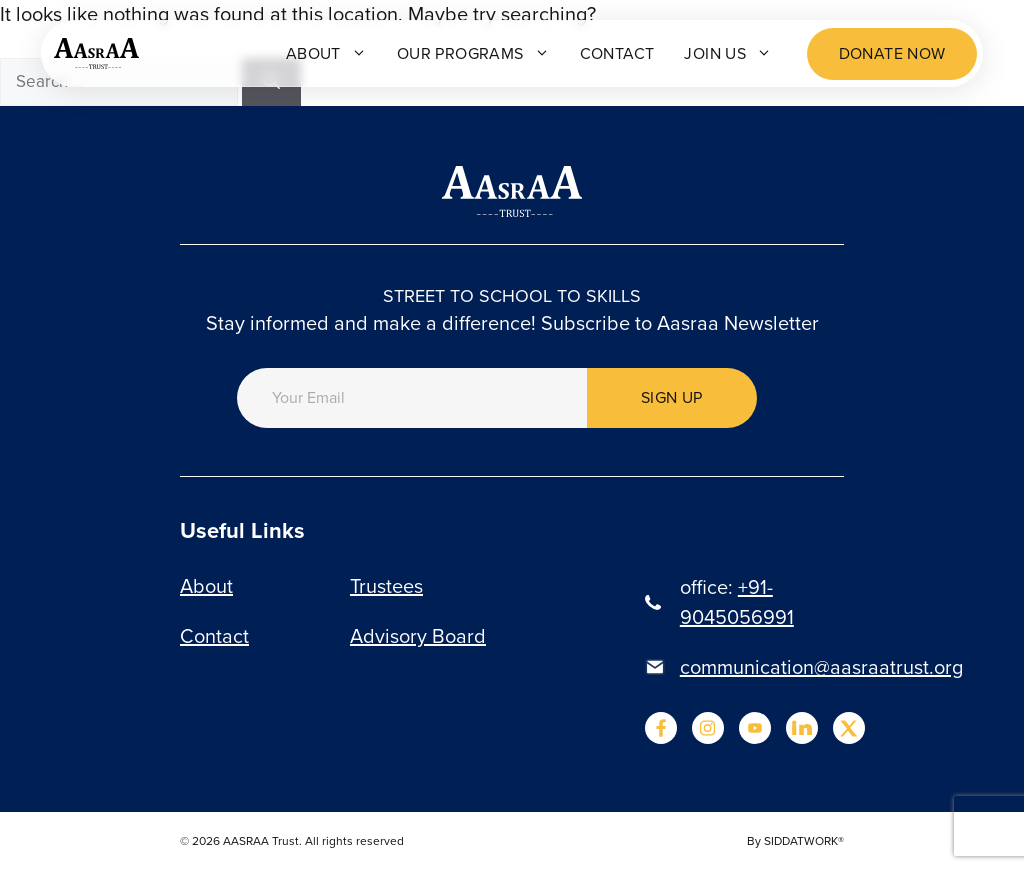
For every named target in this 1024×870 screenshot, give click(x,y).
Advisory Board (418, 636)
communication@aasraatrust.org (821, 667)
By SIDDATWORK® (795, 841)
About (326, 53)
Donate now (892, 53)
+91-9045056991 (737, 602)
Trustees (386, 586)
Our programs (473, 53)
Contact (616, 53)
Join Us (728, 53)
